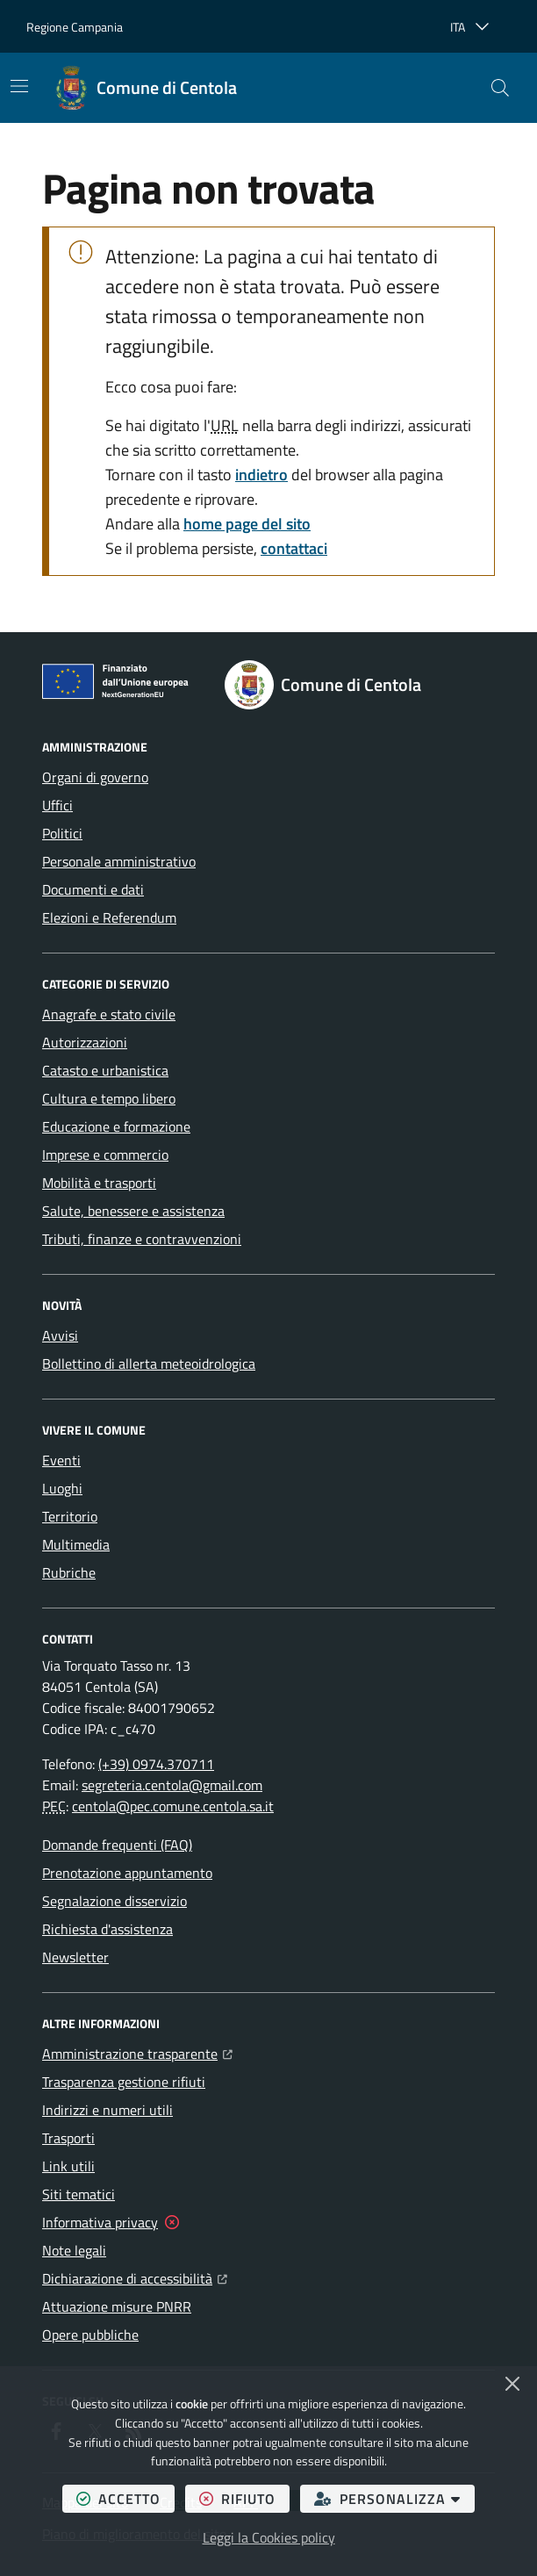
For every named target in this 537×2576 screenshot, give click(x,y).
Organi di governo (95, 777)
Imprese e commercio (105, 1154)
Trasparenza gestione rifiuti (123, 2081)
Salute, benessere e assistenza (133, 1210)
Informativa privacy (100, 2222)
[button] (500, 87)
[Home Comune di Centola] (145, 88)
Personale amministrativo (119, 861)
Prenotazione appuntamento (127, 1872)
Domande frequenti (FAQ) (117, 1844)
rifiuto (244, 2498)
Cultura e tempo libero (108, 1098)
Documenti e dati (93, 889)
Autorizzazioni (84, 1042)
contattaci (294, 548)
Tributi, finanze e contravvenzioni (141, 1238)
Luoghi (62, 1488)
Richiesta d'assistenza (107, 1928)
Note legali (74, 2250)
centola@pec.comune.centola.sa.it (173, 1806)
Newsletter (75, 1957)
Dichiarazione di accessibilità (134, 2276)
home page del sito (247, 524)
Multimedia (76, 1544)
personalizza (394, 2498)
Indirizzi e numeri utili (107, 2109)
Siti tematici (78, 2194)
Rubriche (69, 1572)
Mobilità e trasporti (99, 1182)
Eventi (61, 1460)
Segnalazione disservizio (114, 1900)
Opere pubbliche (90, 2334)
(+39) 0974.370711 (156, 1763)
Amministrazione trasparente (137, 2052)
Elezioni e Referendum (109, 917)
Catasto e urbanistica (105, 1070)
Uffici (57, 805)
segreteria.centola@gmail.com (172, 1784)
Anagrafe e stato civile (108, 1014)
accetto (125, 2498)
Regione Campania (74, 27)
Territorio (69, 1516)
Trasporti (68, 2137)
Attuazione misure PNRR (116, 2306)
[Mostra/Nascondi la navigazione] (19, 86)
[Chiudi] (512, 2383)
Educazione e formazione (116, 1126)
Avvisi (60, 1335)
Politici (62, 833)
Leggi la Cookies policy (269, 2537)
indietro (261, 474)
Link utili (68, 2166)
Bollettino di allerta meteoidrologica (148, 1363)
